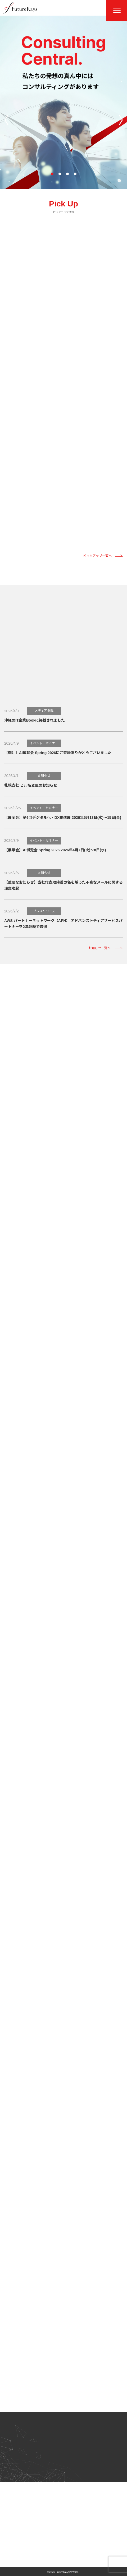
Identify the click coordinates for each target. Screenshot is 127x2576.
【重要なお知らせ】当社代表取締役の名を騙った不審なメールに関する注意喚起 (63, 885)
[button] (52, 174)
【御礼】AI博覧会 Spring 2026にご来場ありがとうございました (57, 753)
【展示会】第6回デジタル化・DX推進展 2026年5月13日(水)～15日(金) (62, 817)
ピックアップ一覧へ (97, 556)
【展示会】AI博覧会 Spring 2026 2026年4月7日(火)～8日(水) (55, 850)
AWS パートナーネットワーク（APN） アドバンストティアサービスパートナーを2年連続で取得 (63, 923)
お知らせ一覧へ (99, 948)
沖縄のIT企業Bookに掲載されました (34, 720)
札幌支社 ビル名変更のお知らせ (30, 785)
